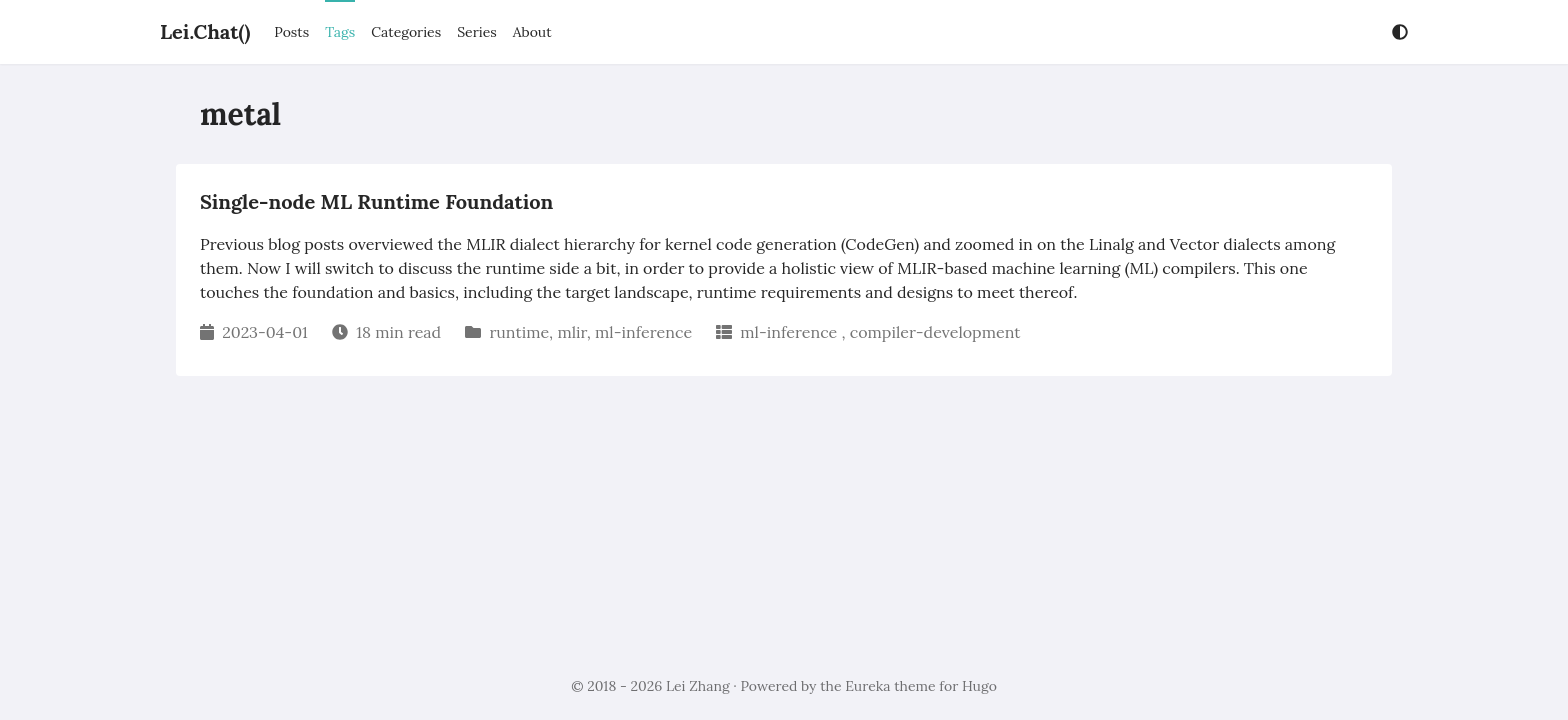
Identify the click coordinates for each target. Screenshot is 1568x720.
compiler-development (935, 332)
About (532, 32)
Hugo (979, 686)
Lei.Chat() (205, 31)
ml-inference (643, 332)
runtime (519, 332)
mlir (571, 332)
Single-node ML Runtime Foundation (376, 201)
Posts (291, 32)
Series (477, 32)
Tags (340, 32)
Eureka (867, 686)
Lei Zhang (698, 686)
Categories (406, 32)
